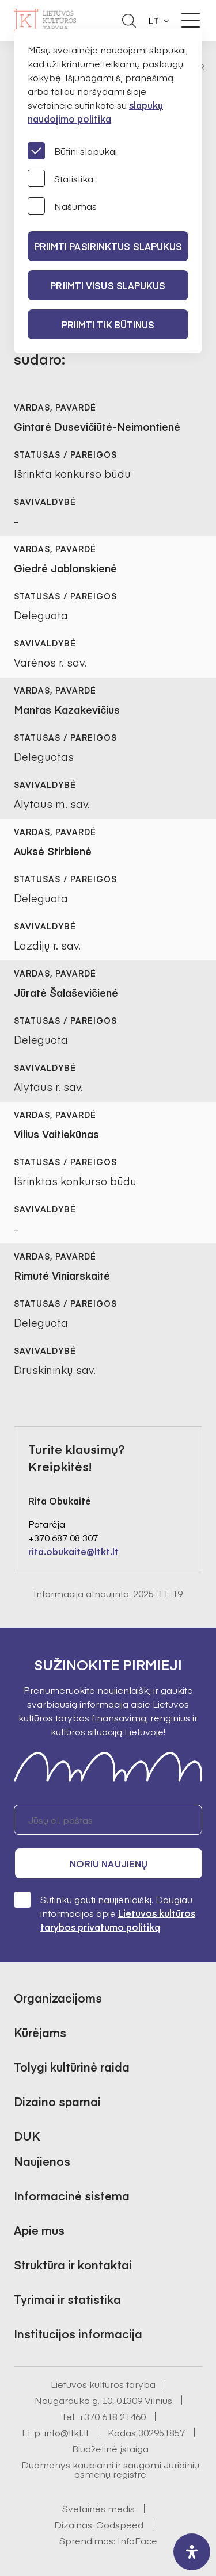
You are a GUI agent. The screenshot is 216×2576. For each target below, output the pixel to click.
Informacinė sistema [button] (72, 2195)
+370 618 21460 (112, 2416)
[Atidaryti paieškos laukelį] (129, 21)
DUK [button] (27, 2136)
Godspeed (119, 2524)
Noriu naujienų (108, 1863)
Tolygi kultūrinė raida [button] (72, 2066)
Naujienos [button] (42, 2161)
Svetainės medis (98, 2508)
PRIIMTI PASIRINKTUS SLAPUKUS (108, 246)
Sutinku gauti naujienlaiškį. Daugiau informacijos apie (104, 1912)
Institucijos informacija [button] (78, 2333)
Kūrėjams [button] (40, 2032)
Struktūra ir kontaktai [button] (73, 2264)
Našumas (62, 206)
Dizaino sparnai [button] (57, 2101)
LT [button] (154, 20)
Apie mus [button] (39, 2230)
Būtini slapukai (72, 151)
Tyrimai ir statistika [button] (67, 2299)
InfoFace (137, 2540)
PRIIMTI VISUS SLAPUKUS (107, 285)
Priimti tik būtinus (108, 324)
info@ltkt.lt (66, 2432)
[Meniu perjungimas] (190, 20)
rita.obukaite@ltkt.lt (73, 1551)
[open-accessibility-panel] (191, 2551)
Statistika (60, 178)
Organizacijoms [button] (58, 1997)
